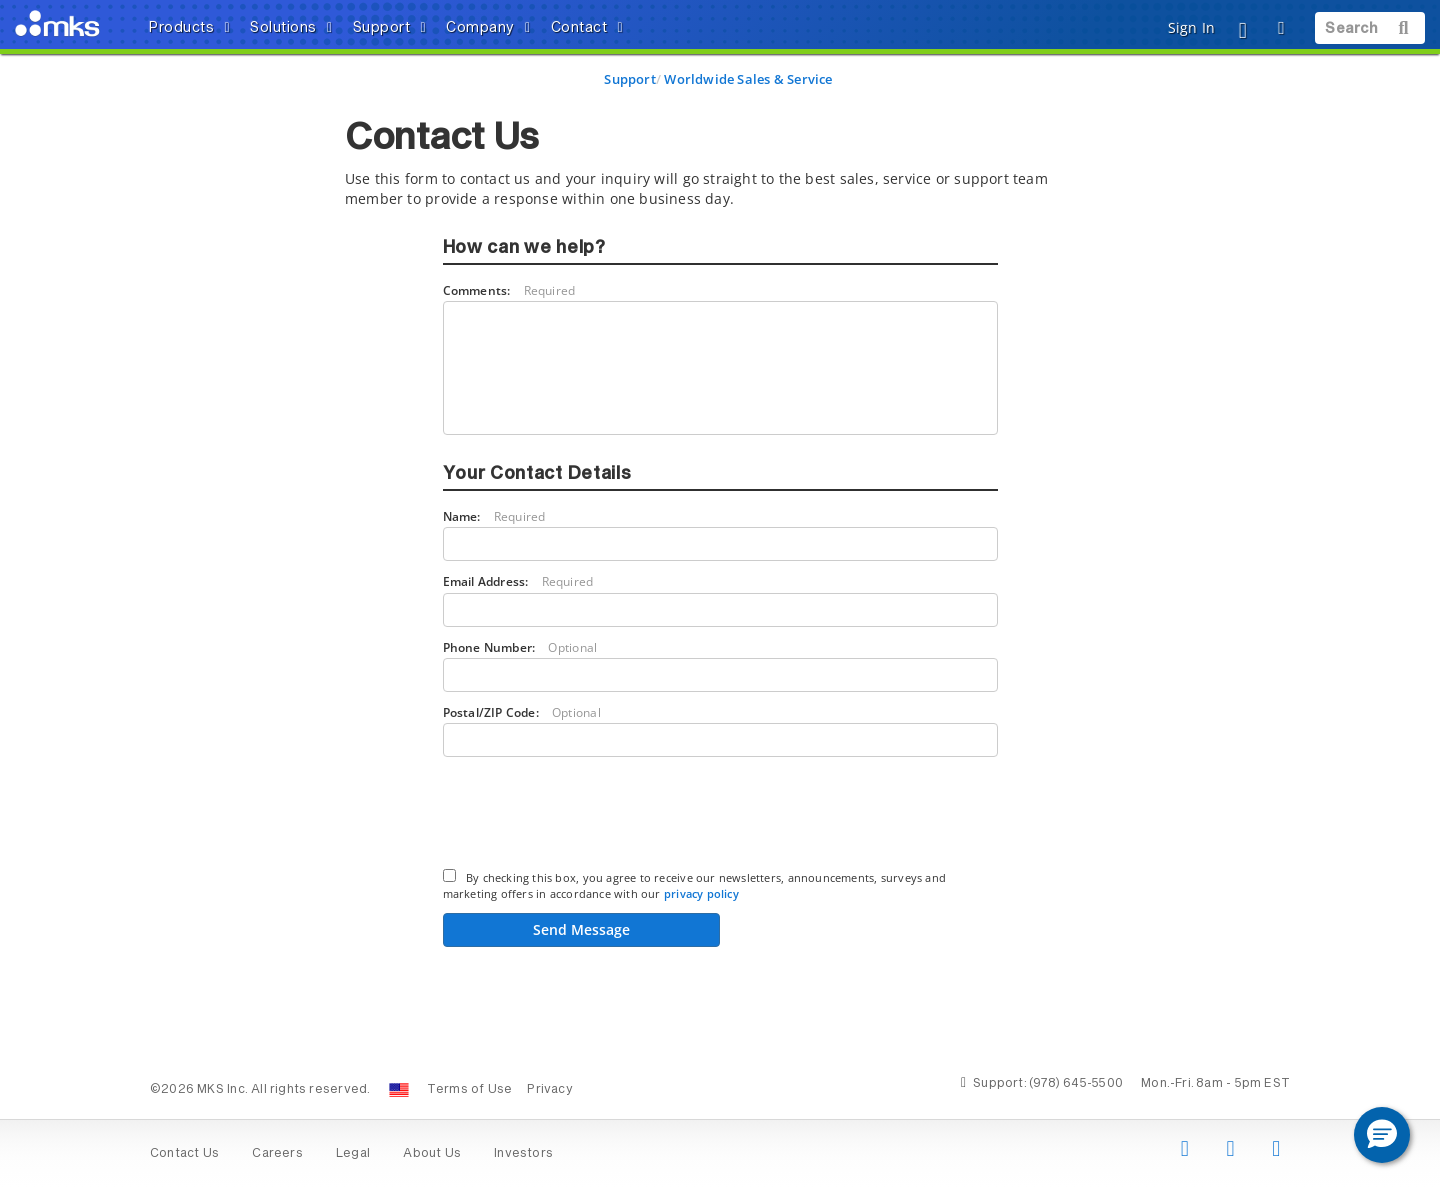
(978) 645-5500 (1076, 1084)
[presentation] (595, 816)
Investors (523, 1154)
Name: (494, 516)
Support (629, 79)
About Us (432, 1154)
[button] (1382, 1135)
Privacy (549, 1090)
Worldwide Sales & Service (748, 79)
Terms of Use (470, 1090)
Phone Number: (520, 647)
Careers (277, 1154)
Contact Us (184, 1154)
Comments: (509, 290)
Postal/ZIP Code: (522, 712)
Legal (353, 1154)
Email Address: (518, 581)
